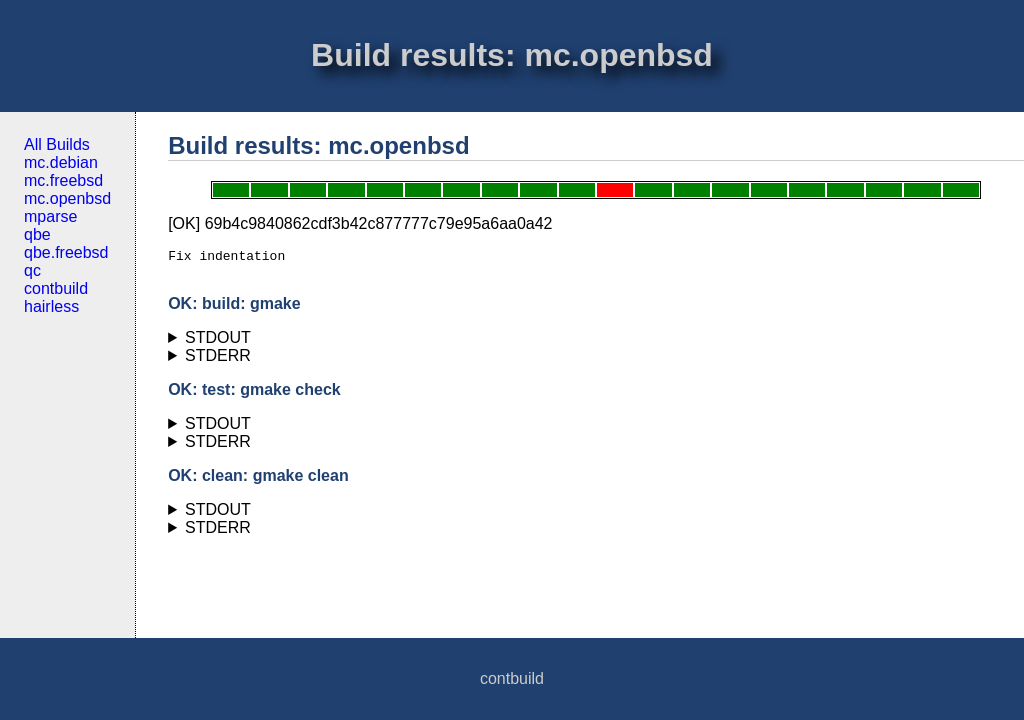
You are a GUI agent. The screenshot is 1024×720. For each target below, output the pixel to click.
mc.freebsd (63, 180)
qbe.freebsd (66, 252)
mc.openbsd (67, 198)
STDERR (218, 361)
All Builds (57, 144)
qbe (37, 234)
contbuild (56, 288)
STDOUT (218, 343)
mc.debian (61, 162)
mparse (50, 216)
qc (32, 270)
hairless (51, 306)
